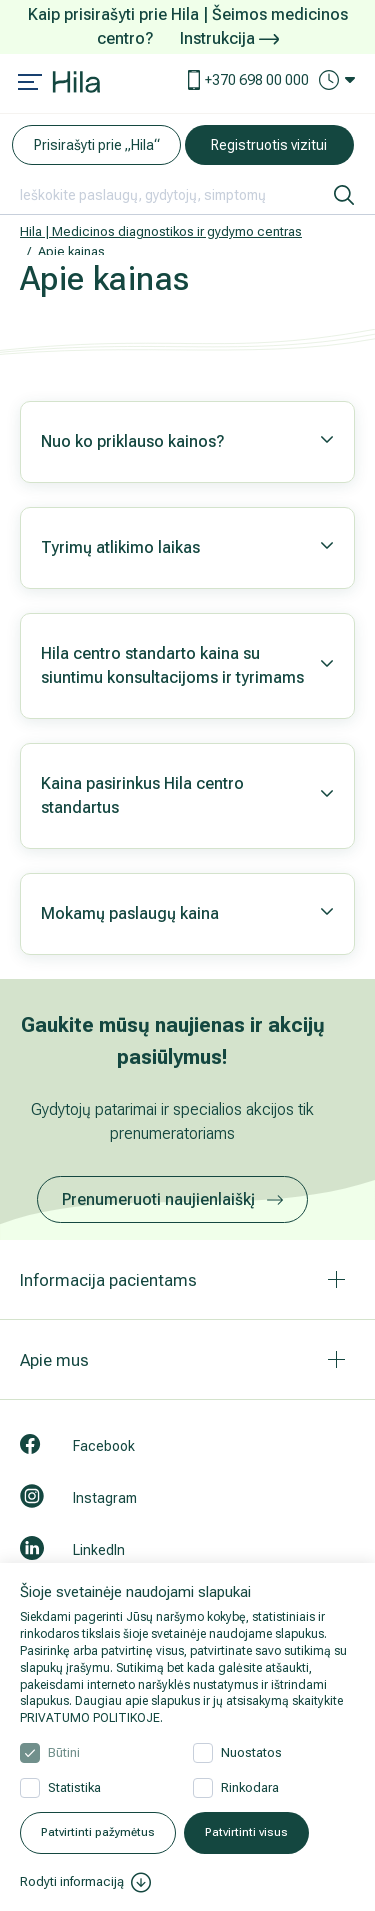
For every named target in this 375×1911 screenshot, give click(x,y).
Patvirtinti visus (246, 1832)
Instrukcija (229, 38)
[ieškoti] (344, 195)
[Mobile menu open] (30, 84)
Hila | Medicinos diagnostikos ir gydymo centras (161, 231)
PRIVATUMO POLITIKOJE (90, 1718)
